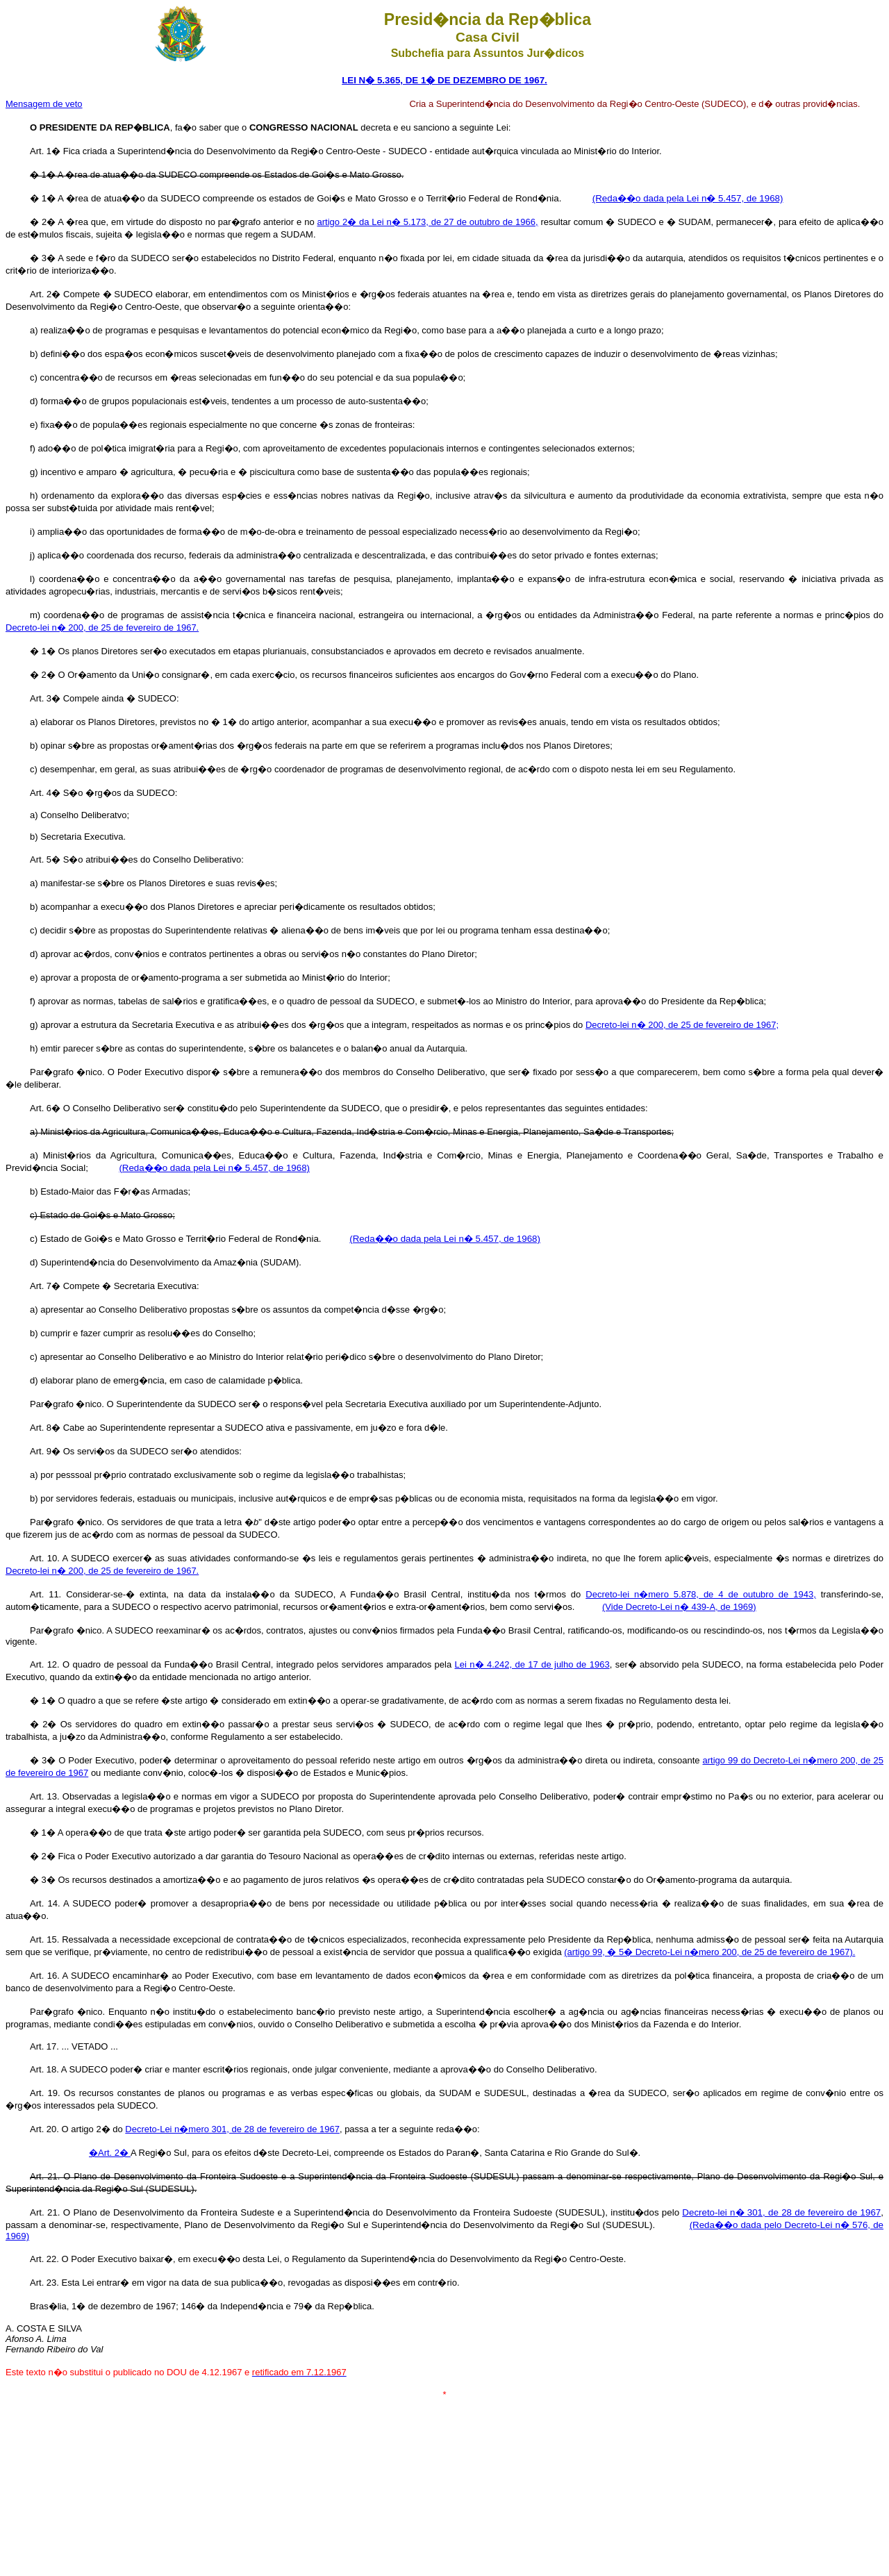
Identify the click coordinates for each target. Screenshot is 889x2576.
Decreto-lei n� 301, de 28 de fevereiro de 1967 (781, 2212)
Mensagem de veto (44, 104)
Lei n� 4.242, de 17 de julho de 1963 (532, 1664)
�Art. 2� (110, 2152)
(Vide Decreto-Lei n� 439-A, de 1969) (679, 1607)
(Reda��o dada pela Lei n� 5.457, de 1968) (687, 198)
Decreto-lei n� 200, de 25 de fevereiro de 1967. (102, 627)
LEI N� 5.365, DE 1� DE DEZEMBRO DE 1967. (444, 80)
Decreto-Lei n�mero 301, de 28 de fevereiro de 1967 (232, 2129)
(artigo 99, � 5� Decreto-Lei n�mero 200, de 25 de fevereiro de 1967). (709, 1952)
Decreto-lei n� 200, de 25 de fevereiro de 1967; (682, 1025)
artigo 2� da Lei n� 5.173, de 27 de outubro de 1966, (427, 222)
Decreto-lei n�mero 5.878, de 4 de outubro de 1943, (700, 1594)
